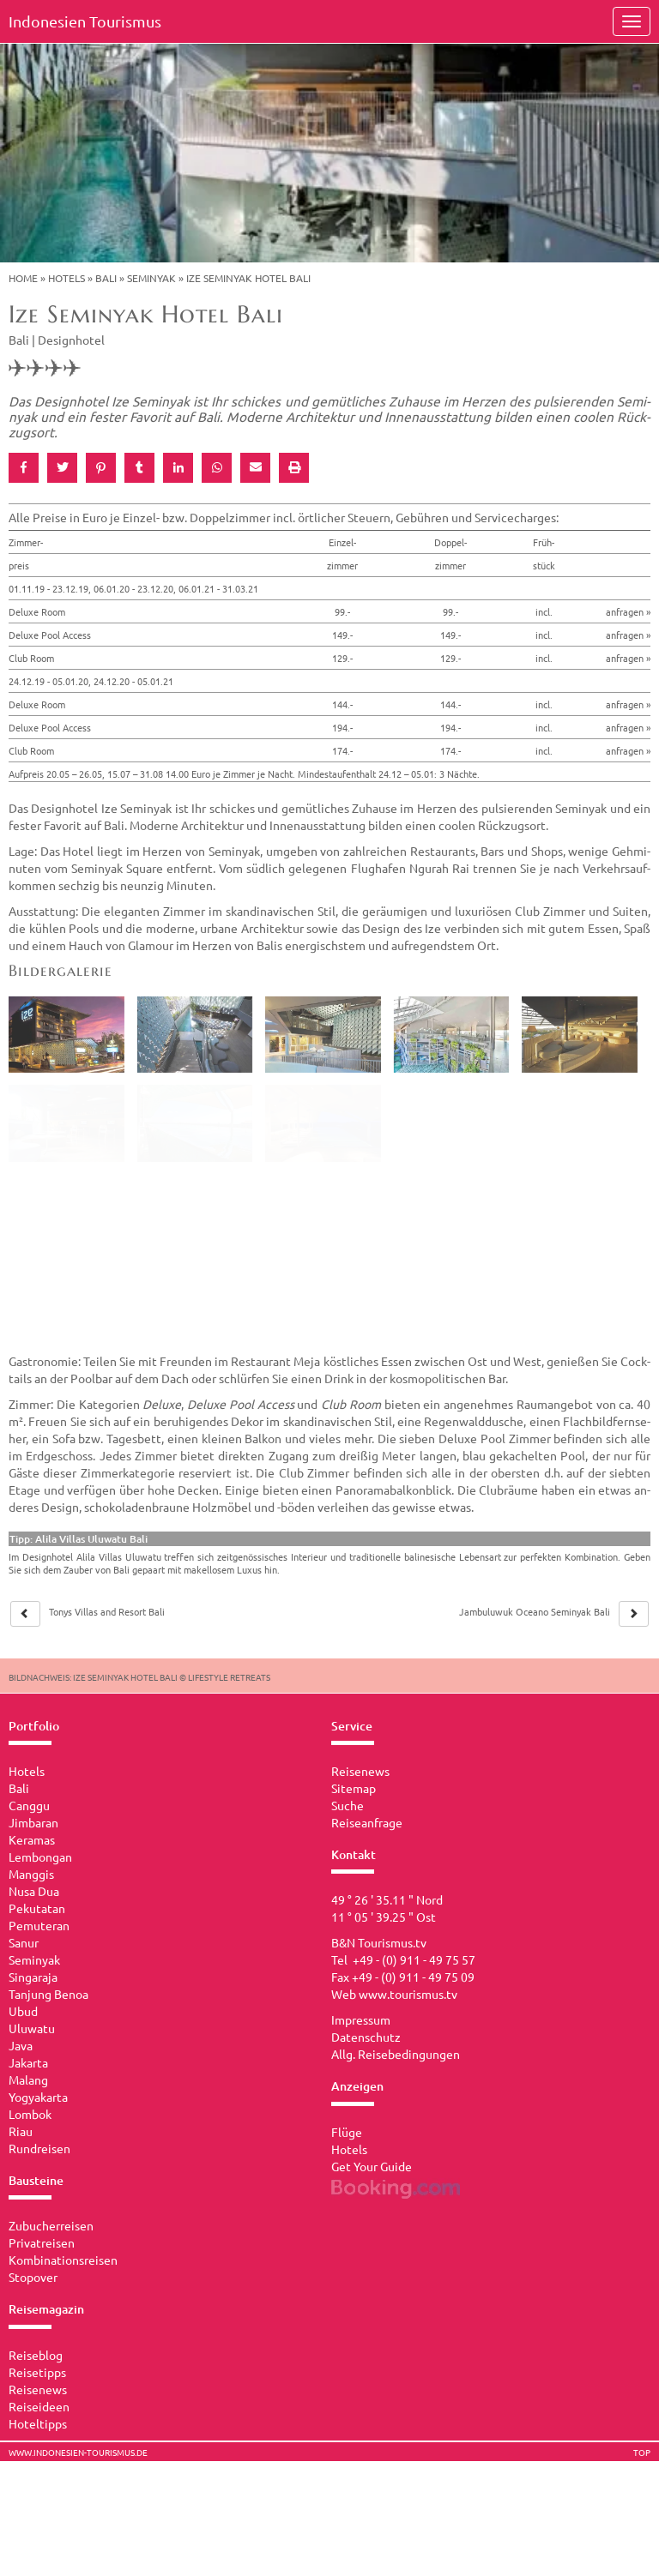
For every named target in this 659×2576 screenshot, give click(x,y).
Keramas (32, 1839)
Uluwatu (32, 2028)
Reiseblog (36, 2354)
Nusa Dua (34, 1891)
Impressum (360, 2019)
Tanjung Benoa (48, 1993)
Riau (21, 2131)
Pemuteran (39, 1925)
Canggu (29, 1805)
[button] (24, 468)
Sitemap (353, 1788)
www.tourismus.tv (408, 1993)
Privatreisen (42, 2242)
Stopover (33, 2276)
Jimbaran (33, 1822)
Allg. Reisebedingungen (395, 2053)
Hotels (66, 278)
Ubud (23, 2011)
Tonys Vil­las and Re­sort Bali (107, 1611)
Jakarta (28, 2062)
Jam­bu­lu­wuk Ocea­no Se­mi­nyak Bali (534, 1611)
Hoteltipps (38, 2423)
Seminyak (151, 278)
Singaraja (33, 1976)
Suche (347, 1805)
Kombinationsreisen (63, 2259)
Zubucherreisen (51, 2225)
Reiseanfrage (366, 1822)
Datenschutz (366, 2036)
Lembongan (40, 1856)
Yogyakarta (38, 2096)
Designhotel (71, 339)
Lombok (30, 2114)
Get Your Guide (371, 2166)
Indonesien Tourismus (85, 21)
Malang (28, 2079)
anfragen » (628, 611)
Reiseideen (39, 2406)
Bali (106, 278)
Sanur (24, 1942)
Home (23, 278)
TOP (641, 2453)
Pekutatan (37, 1908)
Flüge (346, 2132)
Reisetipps (37, 2372)
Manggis (31, 1873)
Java (21, 2045)
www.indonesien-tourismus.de (78, 2453)
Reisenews (38, 2389)
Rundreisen (39, 2148)
